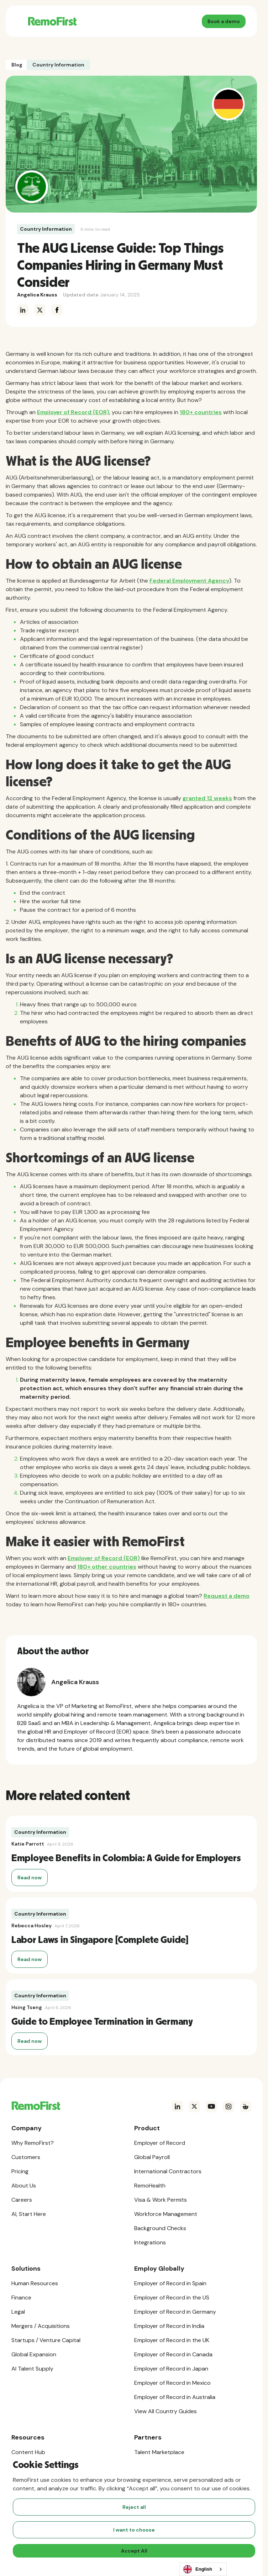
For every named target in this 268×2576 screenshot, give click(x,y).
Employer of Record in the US (171, 2297)
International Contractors (167, 2171)
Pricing (19, 2171)
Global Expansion (33, 2354)
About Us (23, 2185)
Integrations (150, 2242)
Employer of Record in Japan (171, 2368)
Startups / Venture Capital (45, 2340)
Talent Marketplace (159, 2452)
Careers (21, 2199)
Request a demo (226, 1596)
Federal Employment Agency (189, 580)
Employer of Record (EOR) (73, 412)
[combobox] (203, 2569)
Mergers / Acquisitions (40, 2326)
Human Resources (34, 2283)
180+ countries (201, 412)
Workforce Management (165, 2214)
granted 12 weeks (207, 798)
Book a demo (223, 21)
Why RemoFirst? (32, 2143)
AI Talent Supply (32, 2368)
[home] (50, 21)
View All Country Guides (165, 2411)
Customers (25, 2157)
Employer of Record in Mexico (172, 2383)
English (197, 2569)
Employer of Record (159, 2143)
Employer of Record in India (169, 2326)
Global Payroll (152, 2157)
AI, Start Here (28, 2214)
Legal (18, 2311)
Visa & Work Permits (160, 2199)
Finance (21, 2297)
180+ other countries (106, 1566)
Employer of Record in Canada (173, 2354)
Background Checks (160, 2228)
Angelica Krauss (37, 294)
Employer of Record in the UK (171, 2340)
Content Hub (28, 2452)
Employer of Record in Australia (174, 2397)
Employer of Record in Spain (170, 2283)
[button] (17, 21)
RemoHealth (149, 2185)
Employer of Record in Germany (175, 2311)
